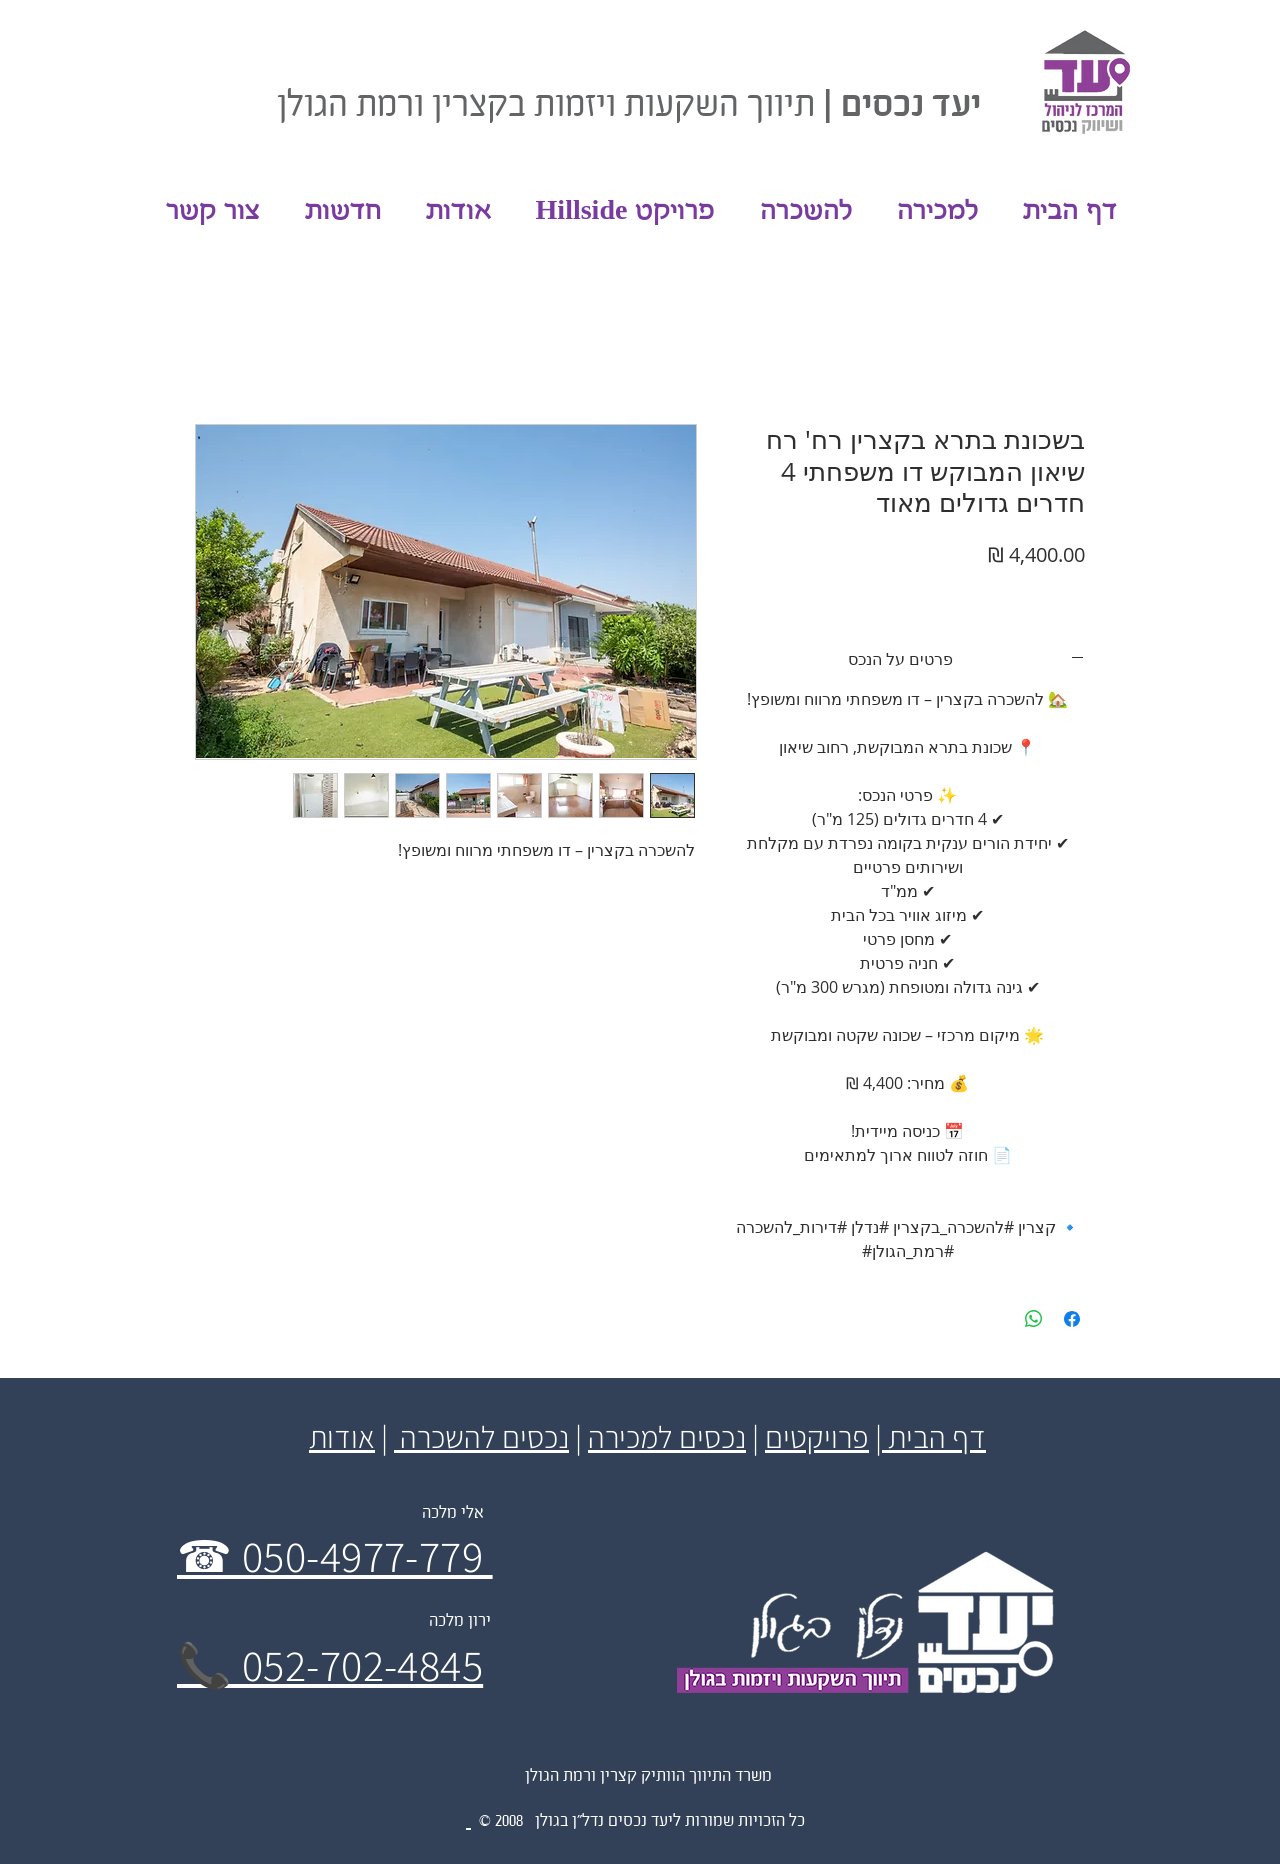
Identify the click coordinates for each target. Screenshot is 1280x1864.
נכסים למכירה (667, 1436)
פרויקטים (817, 1436)
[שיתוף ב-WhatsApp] (1034, 1319)
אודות (342, 1436)
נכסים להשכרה (481, 1436)
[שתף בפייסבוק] (1072, 1319)
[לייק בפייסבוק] (293, 40)
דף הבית (934, 1436)
